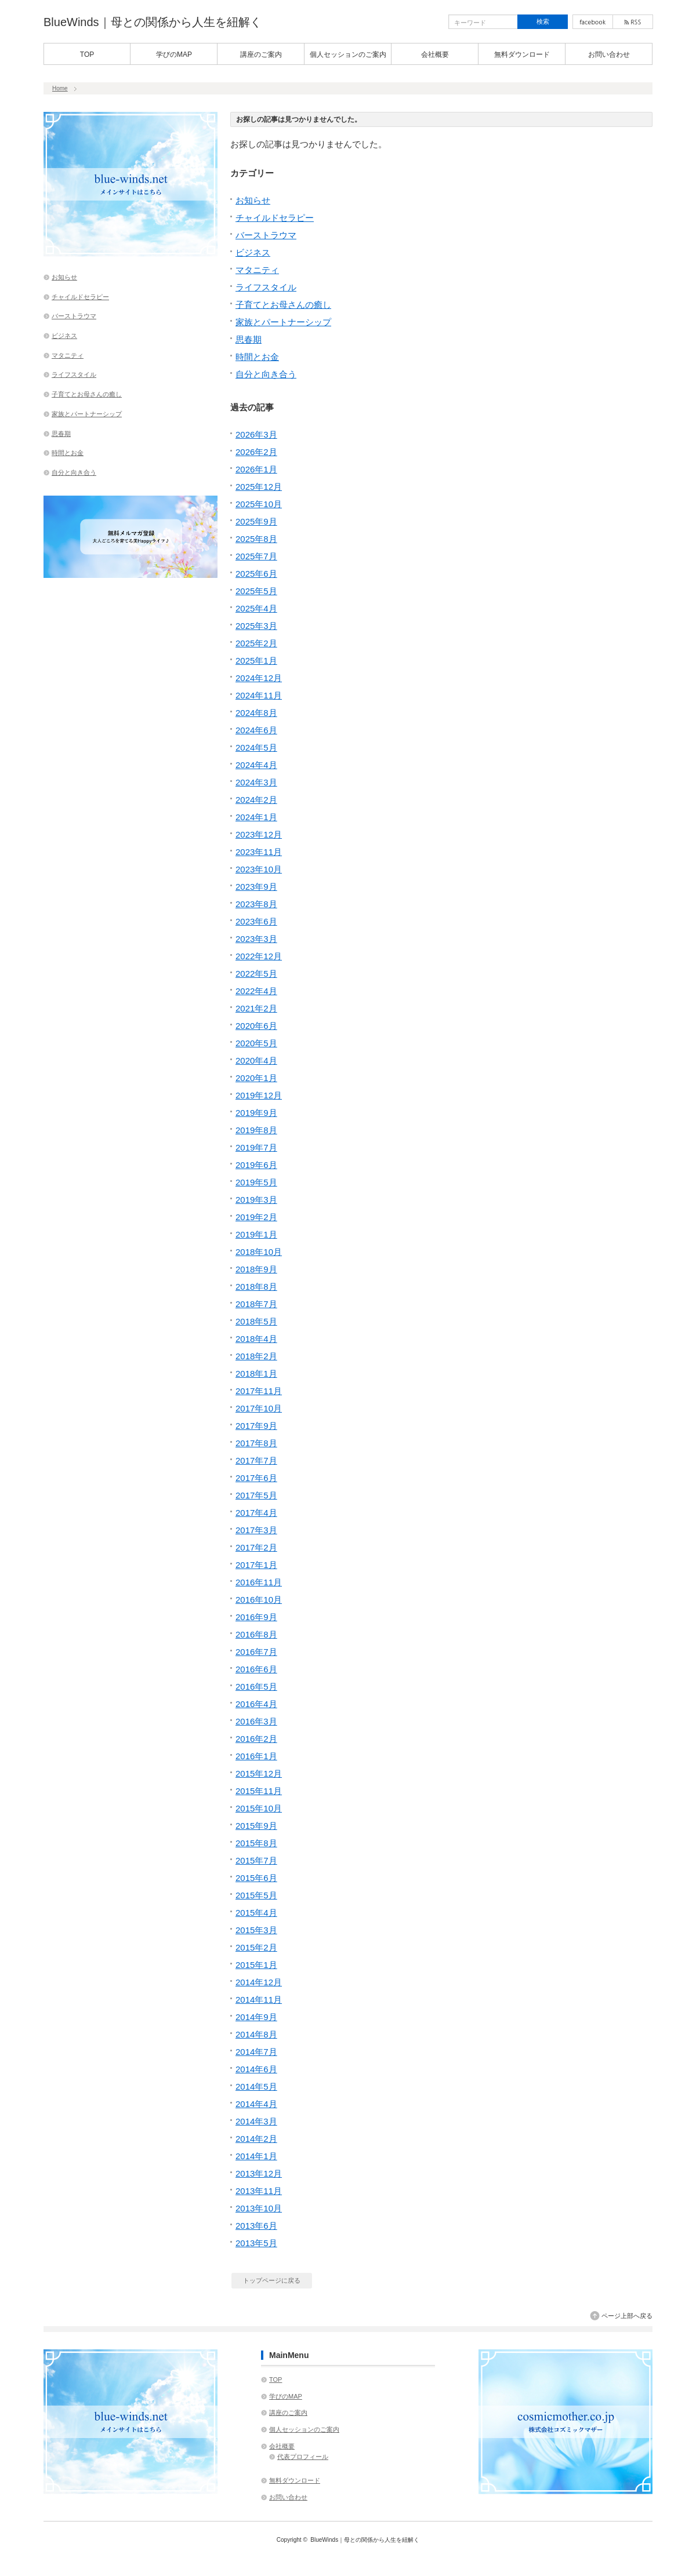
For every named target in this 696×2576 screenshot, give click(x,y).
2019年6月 (256, 1165)
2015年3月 (256, 1930)
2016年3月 (256, 1721)
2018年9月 (256, 1269)
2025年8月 (256, 539)
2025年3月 (256, 626)
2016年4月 (256, 1704)
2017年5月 (256, 1495)
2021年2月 (256, 1008)
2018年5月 (256, 1321)
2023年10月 (258, 869)
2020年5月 (256, 1043)
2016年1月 (256, 1756)
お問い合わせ (609, 54)
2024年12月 (258, 678)
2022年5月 (256, 973)
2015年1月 (256, 1965)
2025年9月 (256, 521)
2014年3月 (256, 2121)
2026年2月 (256, 452)
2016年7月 (256, 1652)
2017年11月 (258, 1391)
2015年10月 (258, 1808)
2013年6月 (256, 2226)
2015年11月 (258, 1791)
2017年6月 (256, 1478)
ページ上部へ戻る (626, 2315)
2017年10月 (258, 1408)
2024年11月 (258, 695)
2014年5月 (256, 2086)
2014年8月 (256, 2034)
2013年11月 (258, 2191)
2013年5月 (256, 2243)
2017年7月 (256, 1460)
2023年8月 (256, 904)
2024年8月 (256, 713)
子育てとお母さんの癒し (283, 305)
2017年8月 (256, 1443)
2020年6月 (256, 1026)
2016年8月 (256, 1634)
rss (632, 21)
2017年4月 (256, 1513)
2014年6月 (256, 2069)
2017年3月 (256, 1530)
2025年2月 (256, 643)
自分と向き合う (265, 374)
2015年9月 (256, 1826)
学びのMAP (174, 54)
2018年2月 (256, 1356)
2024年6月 (256, 730)
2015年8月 (256, 1843)
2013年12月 (258, 2173)
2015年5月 (256, 1895)
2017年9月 (256, 1426)
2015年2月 (256, 1947)
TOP (87, 54)
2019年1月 (256, 1234)
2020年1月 (256, 1078)
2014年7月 (256, 2052)
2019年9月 (256, 1113)
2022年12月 (258, 956)
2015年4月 (256, 1913)
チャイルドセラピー (274, 218)
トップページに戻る (271, 2280)
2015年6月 (256, 1878)
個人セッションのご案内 (348, 54)
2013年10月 (258, 2208)
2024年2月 (256, 800)
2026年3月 (256, 434)
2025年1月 (256, 660)
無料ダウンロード (522, 54)
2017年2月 (256, 1547)
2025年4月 (256, 608)
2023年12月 (258, 834)
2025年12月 (258, 487)
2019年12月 (258, 1095)
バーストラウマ (265, 235)
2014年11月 (258, 1999)
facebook (592, 21)
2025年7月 (256, 556)
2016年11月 (258, 1582)
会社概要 (435, 54)
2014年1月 (256, 2156)
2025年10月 (258, 504)
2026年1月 (256, 469)
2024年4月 (256, 765)
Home (60, 88)
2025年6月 (256, 573)
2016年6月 (256, 1669)
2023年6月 (256, 921)
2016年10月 (258, 1599)
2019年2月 (256, 1217)
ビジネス (252, 252)
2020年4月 (256, 1060)
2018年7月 (256, 1304)
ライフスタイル (265, 287)
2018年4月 (256, 1339)
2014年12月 (258, 1982)
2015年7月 (256, 1860)
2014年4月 (256, 2104)
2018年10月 (258, 1252)
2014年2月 (256, 2139)
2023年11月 (258, 852)
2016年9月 (256, 1617)
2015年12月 (258, 1773)
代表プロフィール (302, 2456)
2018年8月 (256, 1286)
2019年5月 (256, 1182)
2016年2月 (256, 1739)
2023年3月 (256, 939)
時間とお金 (257, 357)
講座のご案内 (261, 54)
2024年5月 (256, 747)
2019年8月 (256, 1130)
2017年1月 (256, 1565)
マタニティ (257, 270)
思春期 (248, 339)
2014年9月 (256, 2017)
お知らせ (252, 200)
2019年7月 (256, 1147)
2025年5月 (256, 591)
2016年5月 (256, 1686)
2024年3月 (256, 782)
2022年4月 (256, 991)
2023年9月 (256, 887)
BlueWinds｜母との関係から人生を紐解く (153, 22)
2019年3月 (256, 1200)
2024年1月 (256, 817)
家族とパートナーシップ (283, 322)
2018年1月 (256, 1373)
